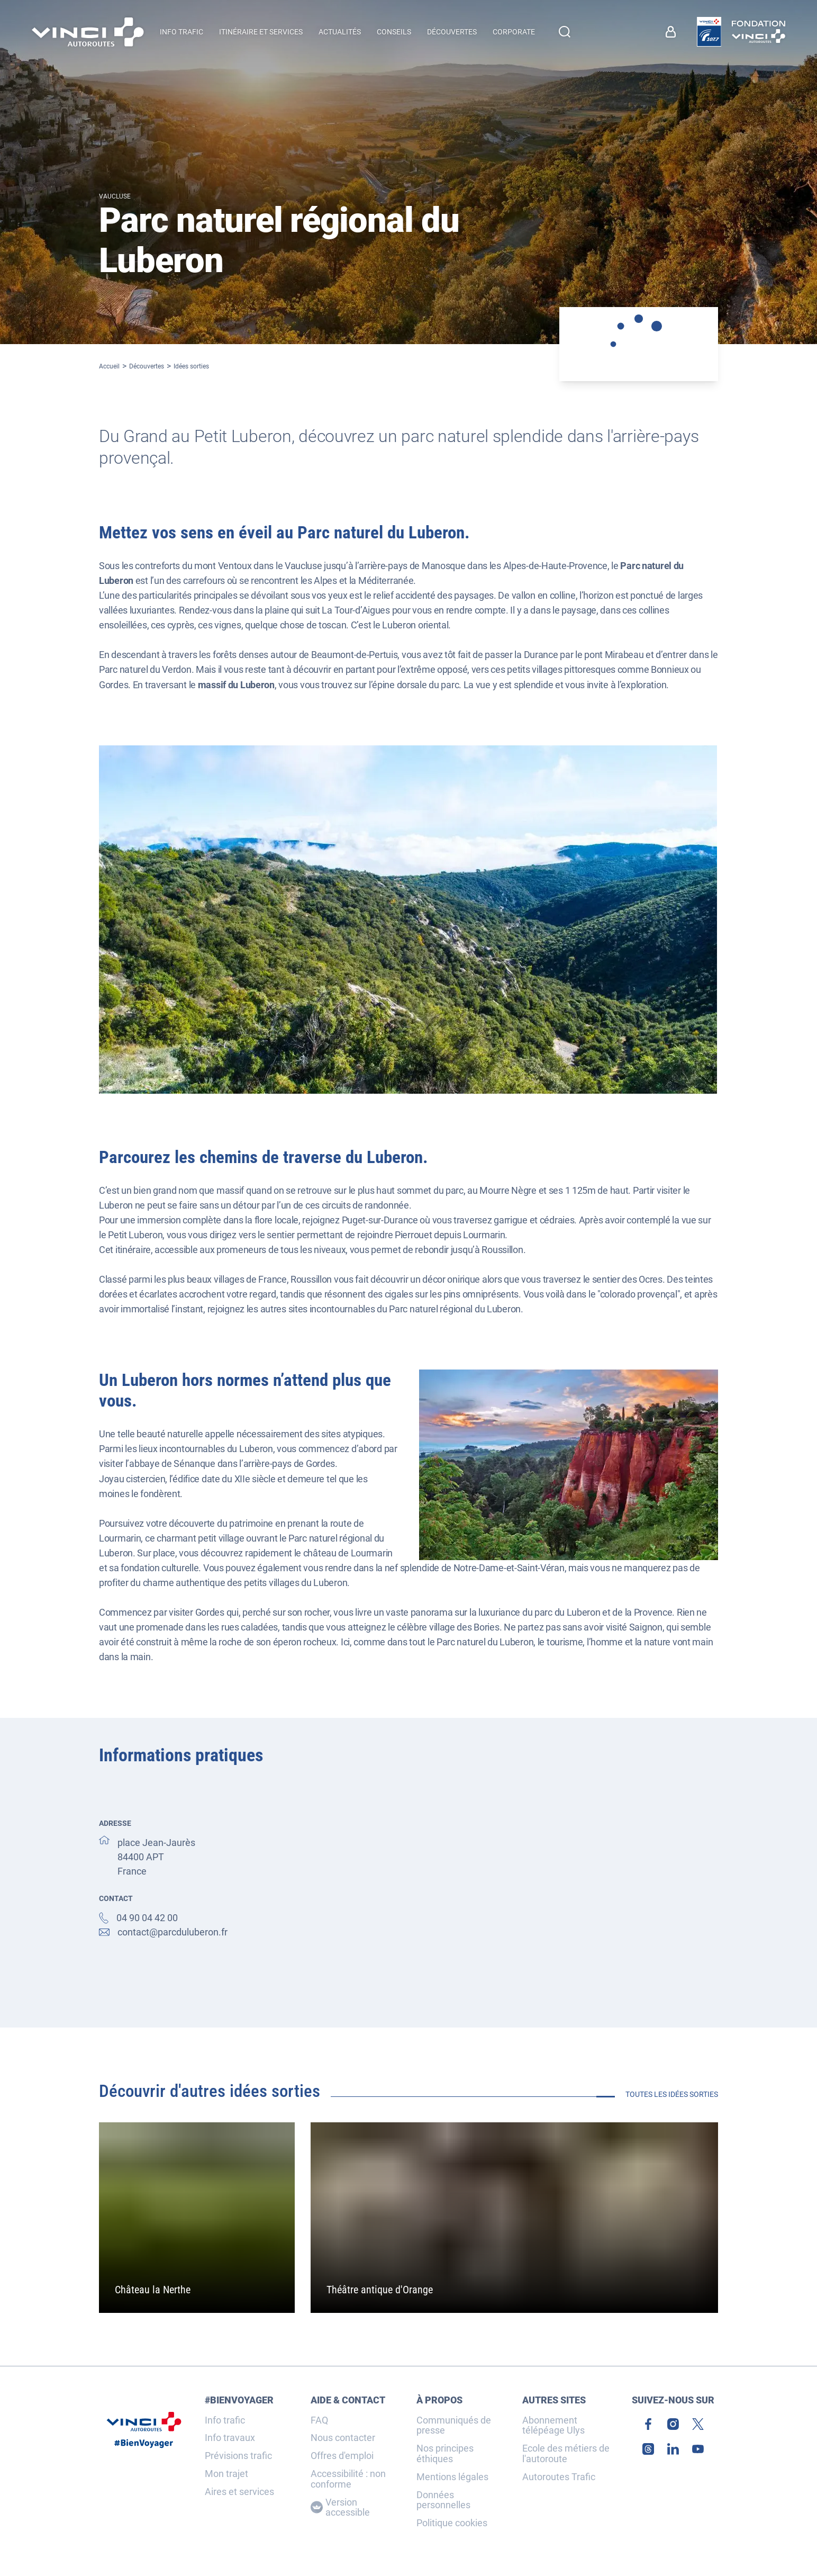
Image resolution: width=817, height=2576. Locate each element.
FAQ (319, 2420)
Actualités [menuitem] (340, 32)
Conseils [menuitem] (394, 32)
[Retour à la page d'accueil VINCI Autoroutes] (88, 32)
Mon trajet (226, 2474)
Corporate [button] (514, 32)
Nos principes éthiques (445, 2453)
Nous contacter (343, 2438)
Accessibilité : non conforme (348, 2479)
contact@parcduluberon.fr (172, 1932)
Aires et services (239, 2492)
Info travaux (230, 2438)
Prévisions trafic (238, 2456)
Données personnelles (443, 2500)
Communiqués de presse (453, 2425)
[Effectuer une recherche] (564, 32)
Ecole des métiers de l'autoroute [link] (566, 2453)
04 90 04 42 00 (147, 1917)
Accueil (109, 366)
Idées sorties (191, 366)
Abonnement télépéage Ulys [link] (553, 2425)
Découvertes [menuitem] (452, 32)
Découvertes (146, 366)
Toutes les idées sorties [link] (671, 2094)
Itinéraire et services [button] (261, 32)
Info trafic (225, 2420)
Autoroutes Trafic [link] (558, 2477)
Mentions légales (452, 2477)
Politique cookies (451, 2523)
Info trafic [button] (181, 32)
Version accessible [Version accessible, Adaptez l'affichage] (340, 2507)
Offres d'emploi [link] (342, 2456)
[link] (673, 32)
